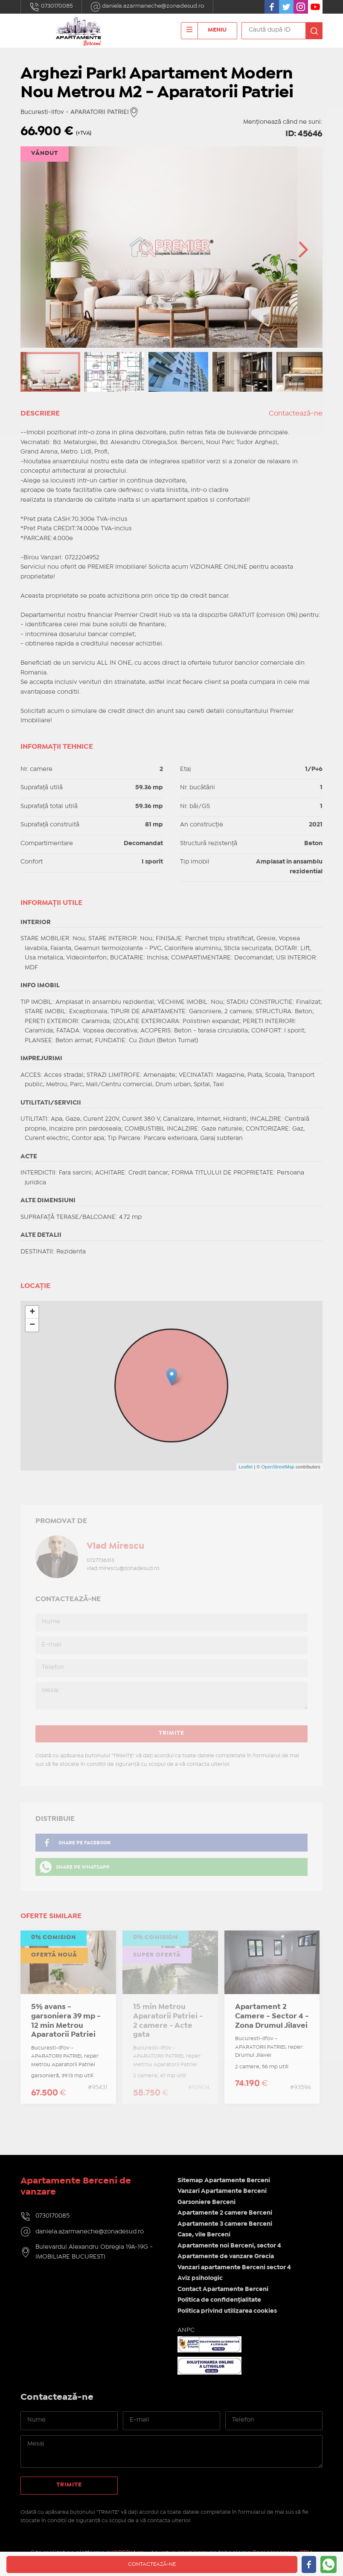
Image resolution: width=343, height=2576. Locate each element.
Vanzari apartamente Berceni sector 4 (234, 2267)
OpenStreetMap (278, 1466)
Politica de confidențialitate (219, 2300)
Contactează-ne (296, 413)
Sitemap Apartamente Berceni (223, 2180)
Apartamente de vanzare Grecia (225, 2256)
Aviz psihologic (200, 2278)
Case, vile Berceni (203, 2234)
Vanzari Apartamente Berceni (222, 2191)
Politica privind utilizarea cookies (227, 2311)
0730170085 (51, 7)
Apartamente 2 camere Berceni (224, 2212)
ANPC (186, 2330)
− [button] (32, 1325)
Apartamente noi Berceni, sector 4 (229, 2245)
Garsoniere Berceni (206, 2202)
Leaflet (245, 1466)
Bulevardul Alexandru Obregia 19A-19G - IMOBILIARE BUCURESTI (94, 2252)
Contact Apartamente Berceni (222, 2289)
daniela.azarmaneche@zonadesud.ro (147, 7)
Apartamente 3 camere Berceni (224, 2224)
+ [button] (32, 1312)
